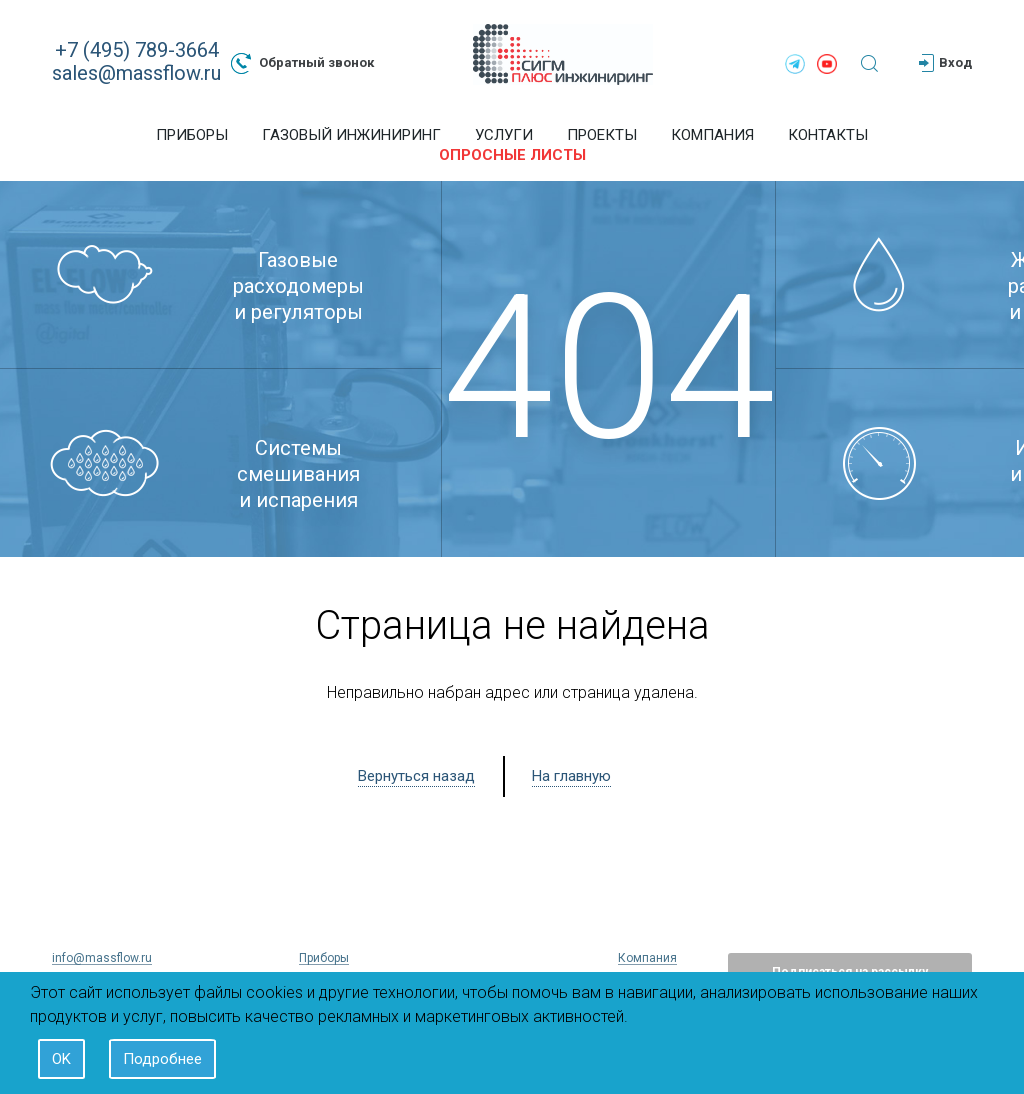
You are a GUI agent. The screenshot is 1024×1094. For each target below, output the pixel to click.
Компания (712, 135)
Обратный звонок (302, 63)
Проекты (602, 135)
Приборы (192, 135)
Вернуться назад (416, 776)
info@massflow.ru (102, 958)
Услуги (504, 135)
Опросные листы (512, 155)
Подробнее (162, 1059)
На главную (571, 776)
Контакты (828, 135)
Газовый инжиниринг (351, 135)
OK (61, 1059)
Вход (945, 63)
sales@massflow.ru (136, 73)
